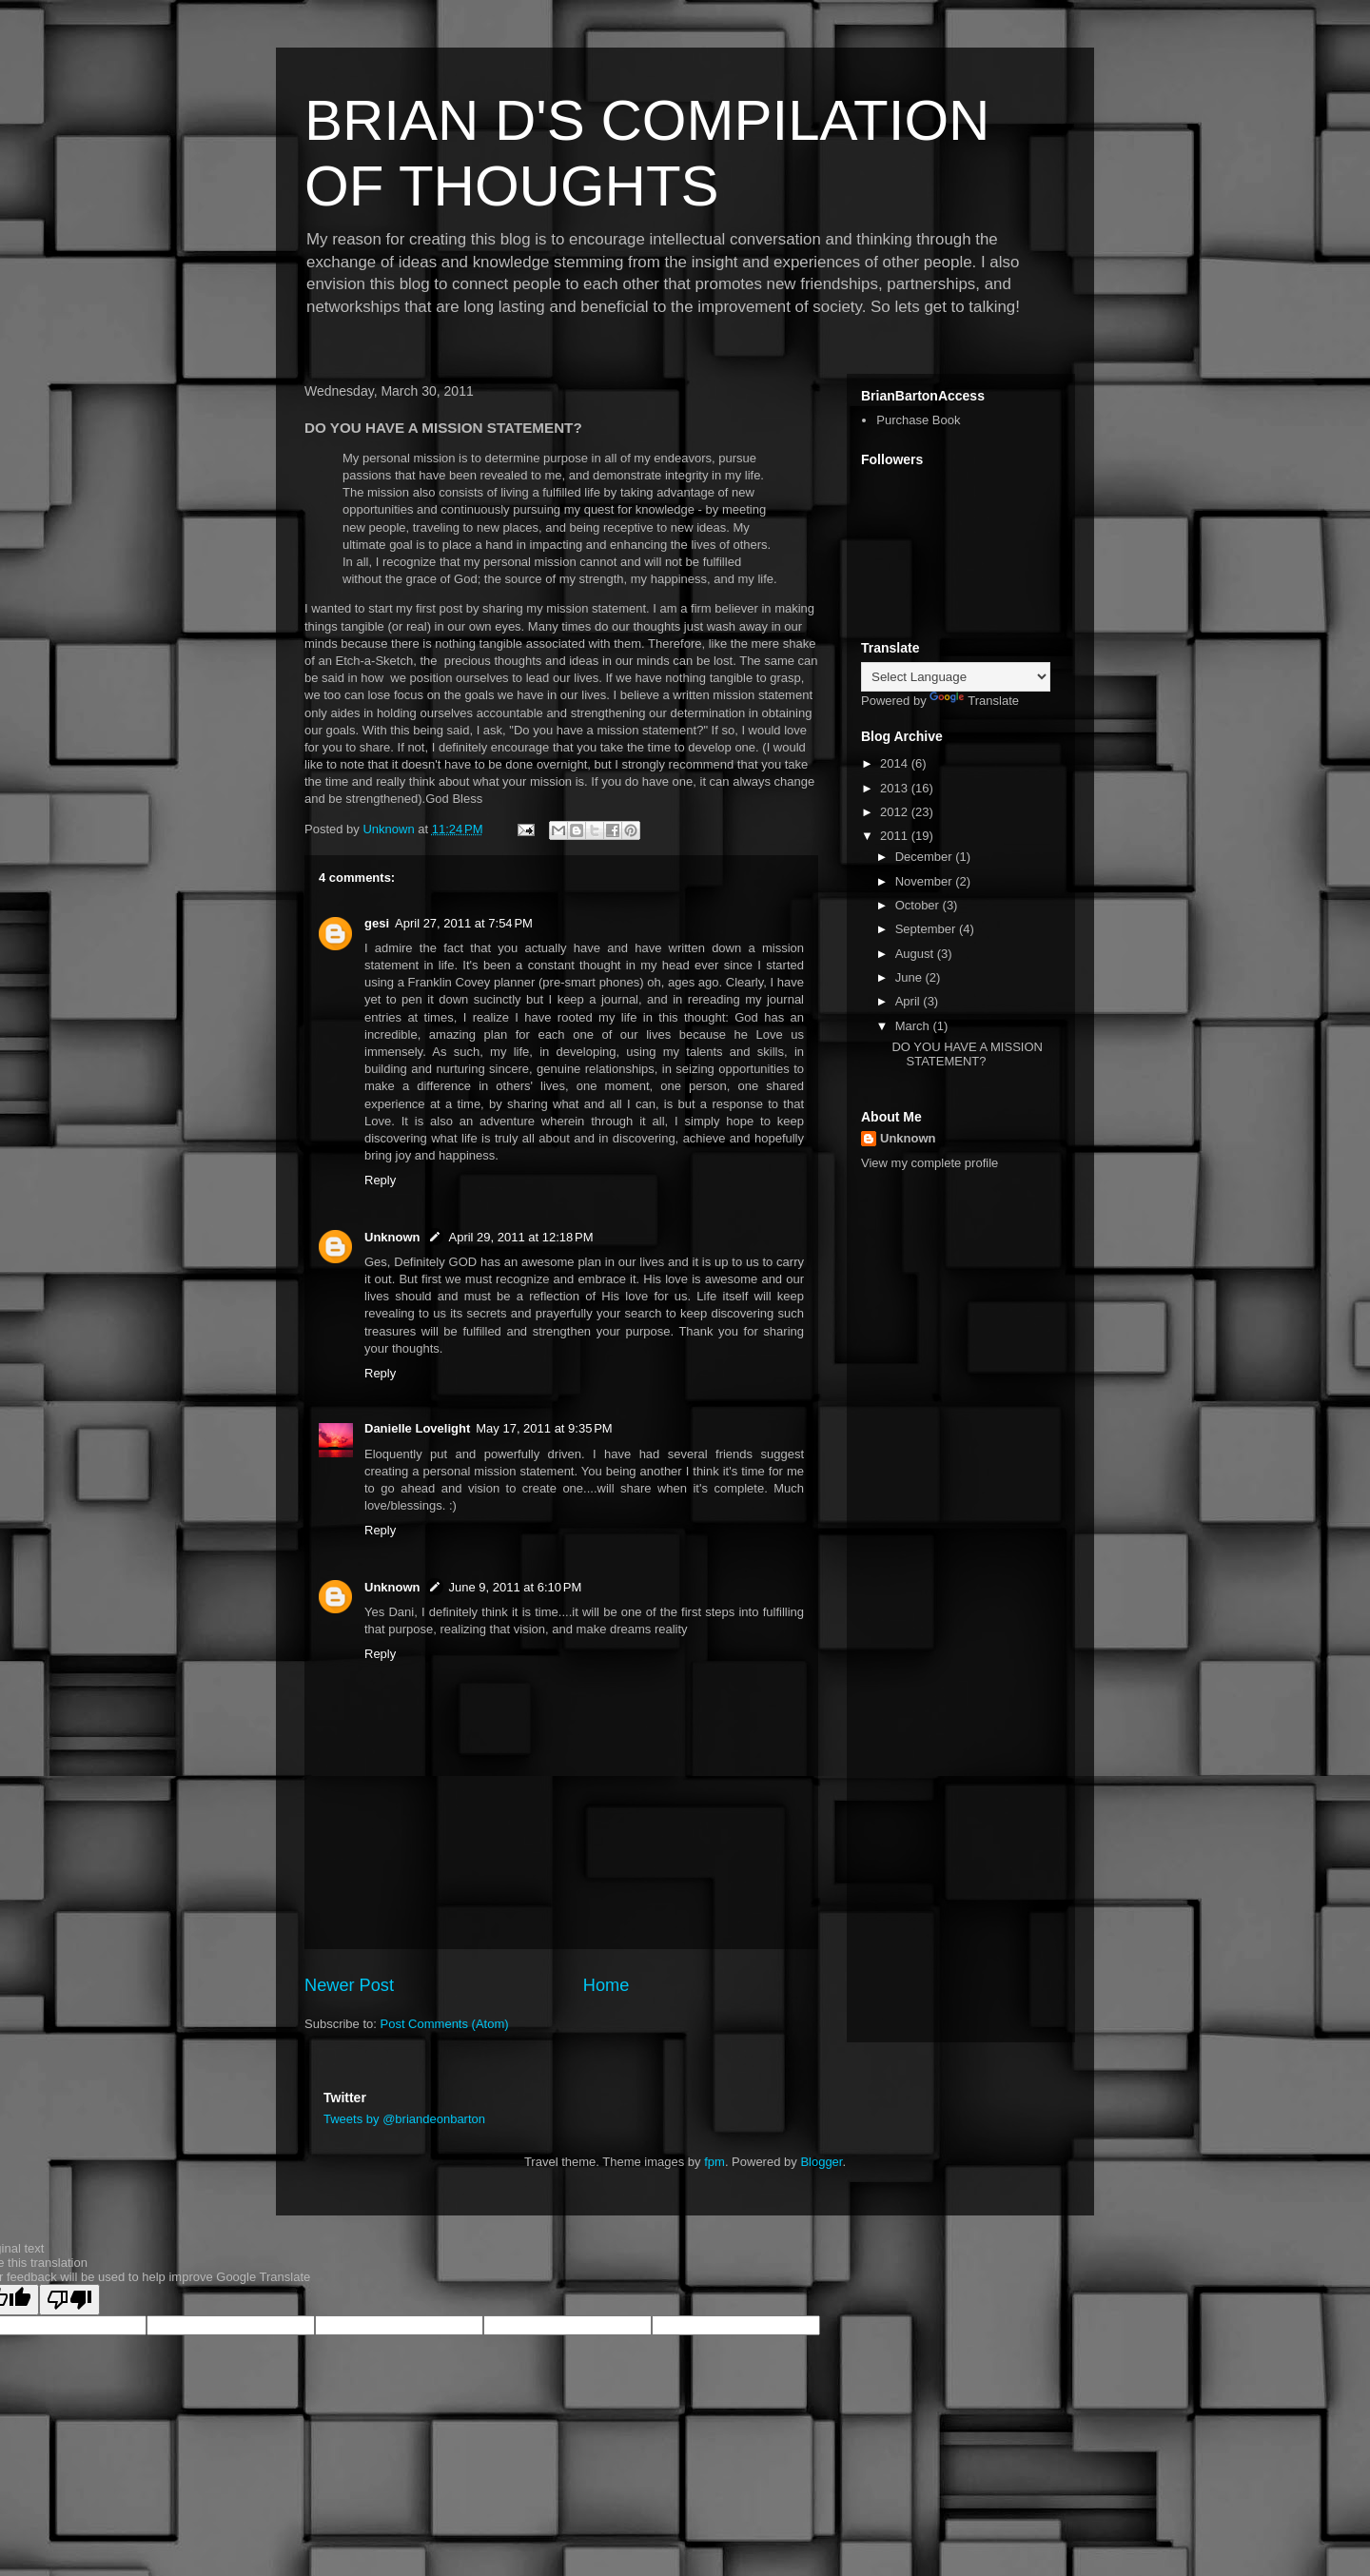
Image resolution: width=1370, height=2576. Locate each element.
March (914, 1026)
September (927, 929)
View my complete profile (929, 1163)
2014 (895, 763)
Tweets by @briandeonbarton (404, 2119)
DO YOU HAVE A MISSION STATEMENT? (966, 1054)
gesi (376, 923)
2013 (895, 788)
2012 (895, 812)
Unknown (392, 1237)
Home (606, 1985)
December (925, 856)
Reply (380, 1180)
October (919, 905)
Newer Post (349, 1985)
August (916, 953)
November (925, 881)
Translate (974, 700)
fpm (714, 2162)
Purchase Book (918, 420)
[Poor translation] (69, 2299)
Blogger (821, 2162)
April (909, 1001)
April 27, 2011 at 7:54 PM (464, 923)
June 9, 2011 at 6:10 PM (515, 1587)
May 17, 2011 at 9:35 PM (544, 1428)
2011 (895, 836)
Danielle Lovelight (417, 1428)
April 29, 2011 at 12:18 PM (521, 1237)
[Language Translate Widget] (955, 677)
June (910, 977)
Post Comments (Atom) (445, 2024)
